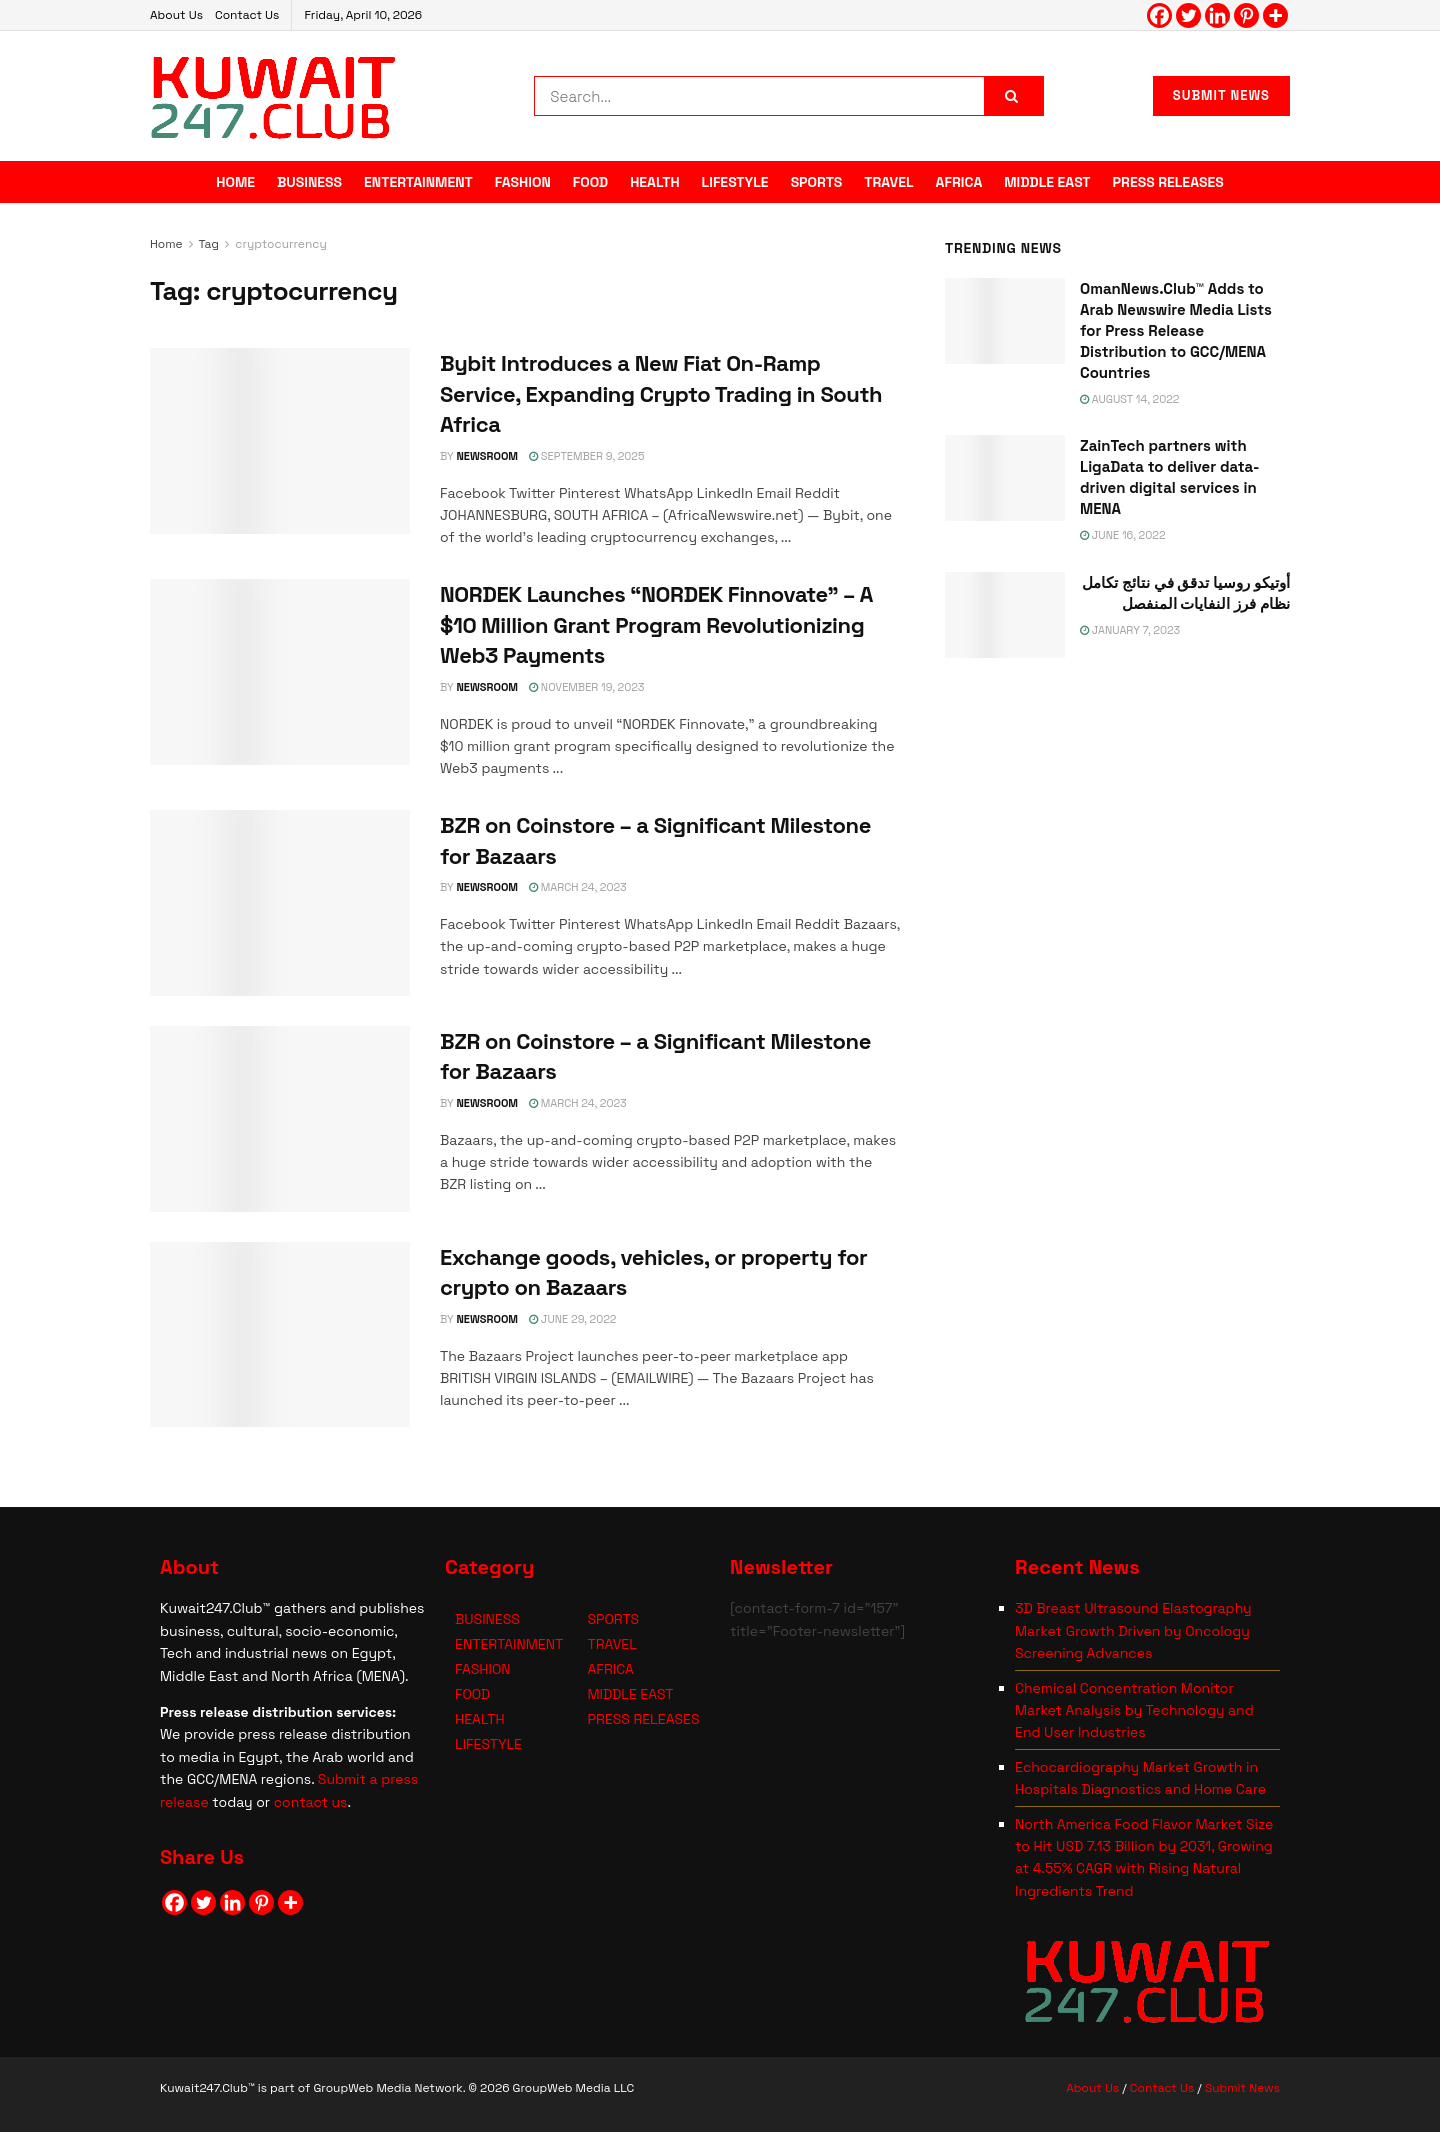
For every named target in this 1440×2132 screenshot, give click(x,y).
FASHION (523, 182)
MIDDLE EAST (1047, 182)
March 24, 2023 (578, 887)
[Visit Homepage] (273, 96)
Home (166, 244)
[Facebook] (1159, 15)
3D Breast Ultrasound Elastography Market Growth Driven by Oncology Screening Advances (1133, 1630)
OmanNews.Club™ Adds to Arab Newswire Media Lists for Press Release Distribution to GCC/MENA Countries (1176, 330)
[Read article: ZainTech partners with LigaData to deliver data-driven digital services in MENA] (1005, 478)
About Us (176, 15)
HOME (235, 182)
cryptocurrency (281, 244)
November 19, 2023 (586, 687)
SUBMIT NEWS (1221, 95)
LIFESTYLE (735, 182)
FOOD (590, 182)
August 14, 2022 (1129, 399)
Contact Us (247, 15)
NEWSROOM (487, 456)
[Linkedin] (1217, 15)
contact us (311, 1802)
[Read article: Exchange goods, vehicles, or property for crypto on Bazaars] (280, 1335)
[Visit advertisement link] (1117, 870)
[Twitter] (1188, 15)
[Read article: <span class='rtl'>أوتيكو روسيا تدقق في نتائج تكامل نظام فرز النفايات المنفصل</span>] (1005, 615)
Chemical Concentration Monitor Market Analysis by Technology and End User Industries (1134, 1710)
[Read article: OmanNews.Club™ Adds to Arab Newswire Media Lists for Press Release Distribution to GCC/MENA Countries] (1005, 321)
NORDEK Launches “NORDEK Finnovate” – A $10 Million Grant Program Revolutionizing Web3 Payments (656, 625)
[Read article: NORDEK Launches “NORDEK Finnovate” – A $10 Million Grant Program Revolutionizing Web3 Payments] (280, 672)
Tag (209, 244)
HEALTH (654, 182)
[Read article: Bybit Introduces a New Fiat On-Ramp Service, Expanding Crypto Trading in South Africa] (280, 441)
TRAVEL (888, 182)
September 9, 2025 (587, 456)
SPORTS (817, 182)
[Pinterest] (1246, 15)
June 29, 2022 (572, 1319)
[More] (1275, 15)
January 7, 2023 (1130, 630)
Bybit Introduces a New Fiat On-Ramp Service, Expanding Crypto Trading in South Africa (661, 394)
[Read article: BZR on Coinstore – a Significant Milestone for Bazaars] (280, 903)
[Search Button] (1014, 96)
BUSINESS (309, 182)
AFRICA (959, 182)
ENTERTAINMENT (418, 182)
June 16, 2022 (1123, 535)
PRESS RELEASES (1168, 182)
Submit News (1242, 2088)
